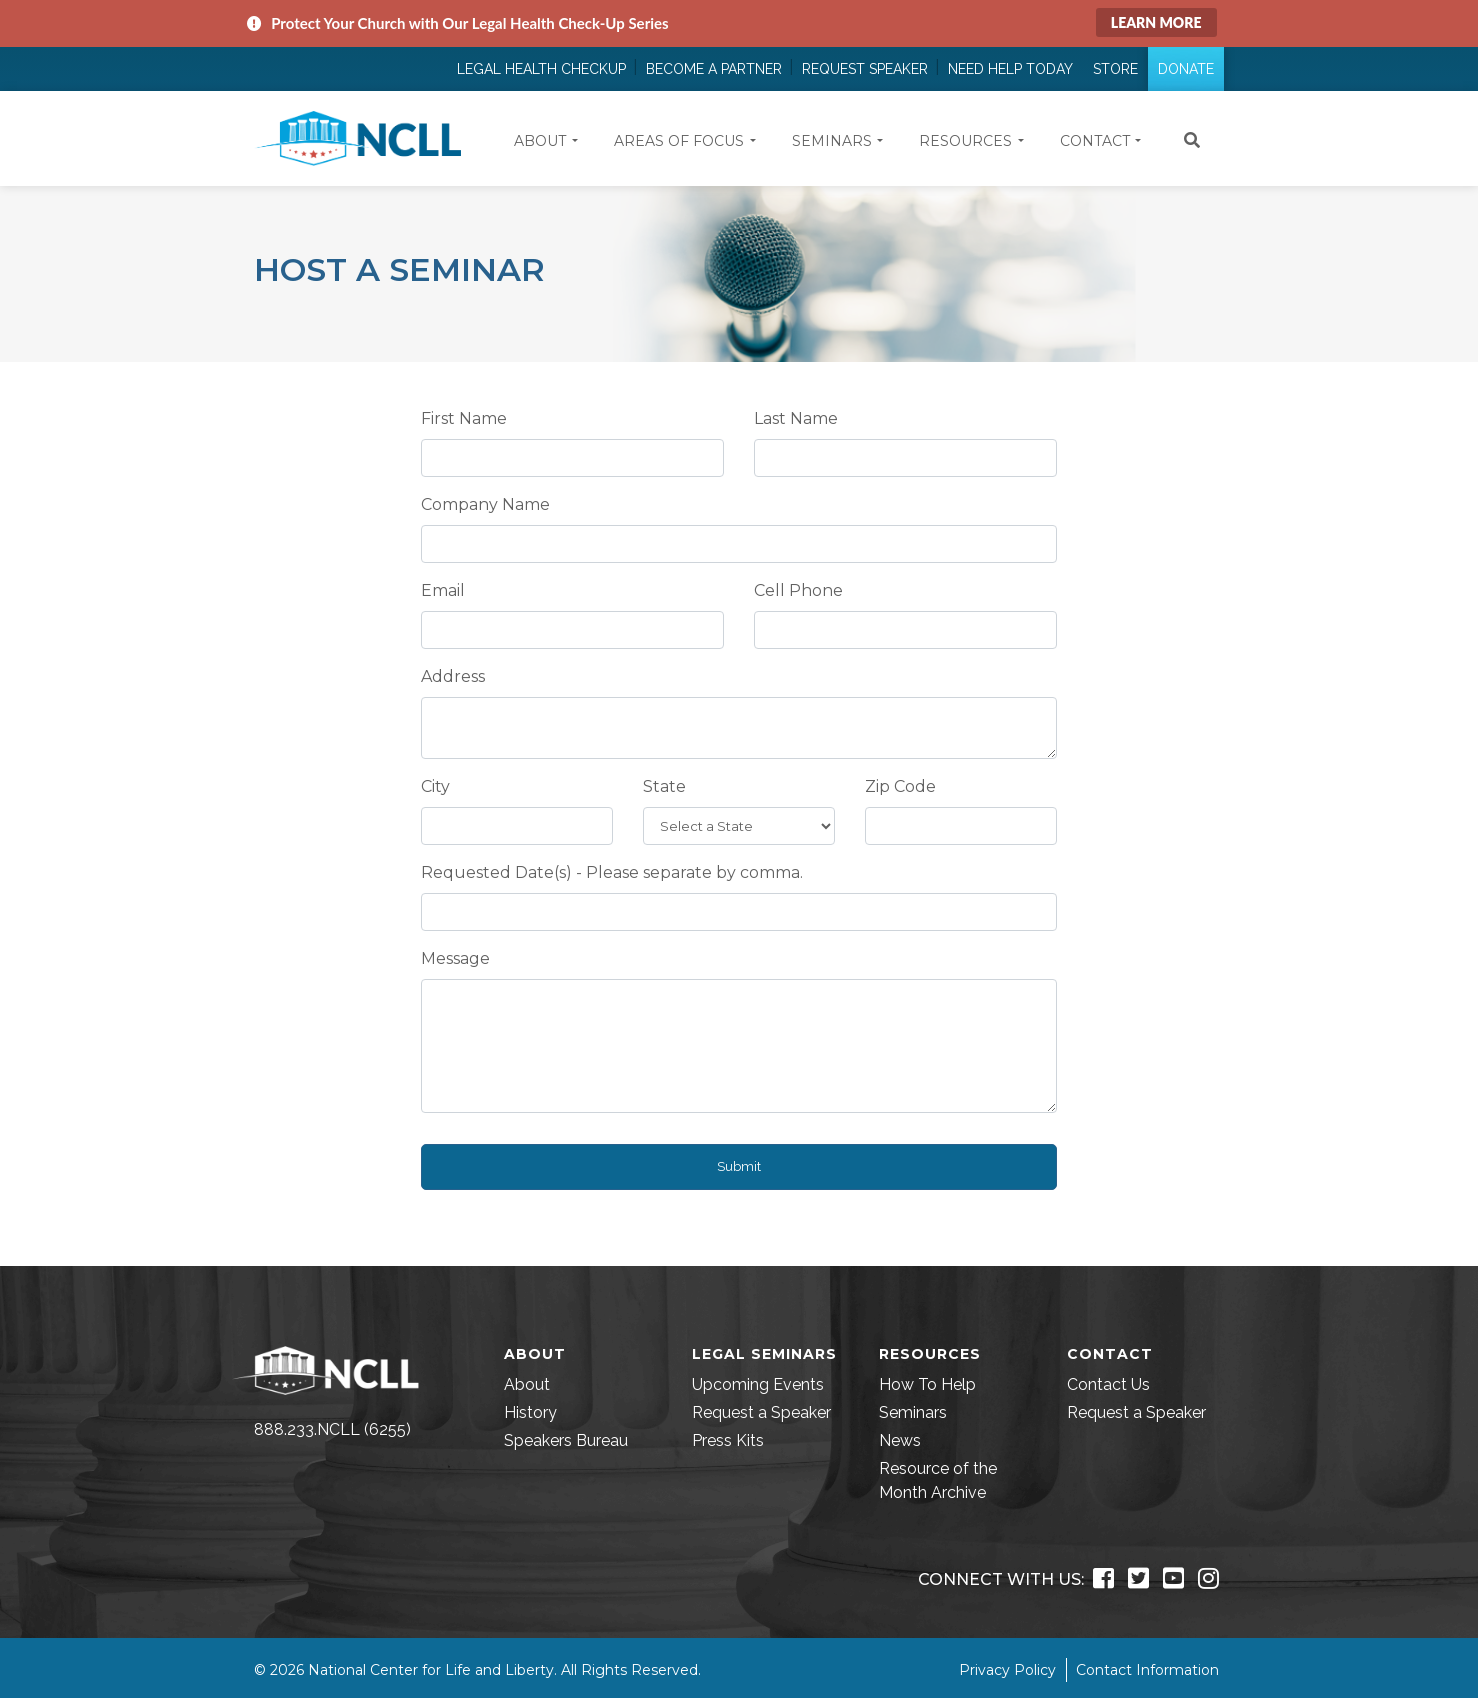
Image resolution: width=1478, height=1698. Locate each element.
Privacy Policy (1007, 1670)
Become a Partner (714, 69)
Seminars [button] (832, 141)
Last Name (796, 418)
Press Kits (728, 1440)
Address (453, 676)
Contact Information (1147, 1670)
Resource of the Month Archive (938, 1480)
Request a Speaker (761, 1412)
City (435, 786)
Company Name (485, 504)
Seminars (913, 1412)
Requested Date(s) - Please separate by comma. (612, 872)
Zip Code (900, 786)
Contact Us (1108, 1384)
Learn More (1156, 22)
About (527, 1384)
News (900, 1440)
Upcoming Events (758, 1384)
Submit (739, 1166)
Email (443, 590)
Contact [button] (1095, 141)
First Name (464, 418)
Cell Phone (798, 590)
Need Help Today (1010, 69)
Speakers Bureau (566, 1440)
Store (1115, 69)
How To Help (927, 1384)
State (664, 786)
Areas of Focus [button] (679, 141)
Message (455, 958)
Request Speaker (865, 69)
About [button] (540, 141)
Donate (1186, 69)
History (530, 1412)
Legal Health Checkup (541, 69)
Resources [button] (965, 141)
